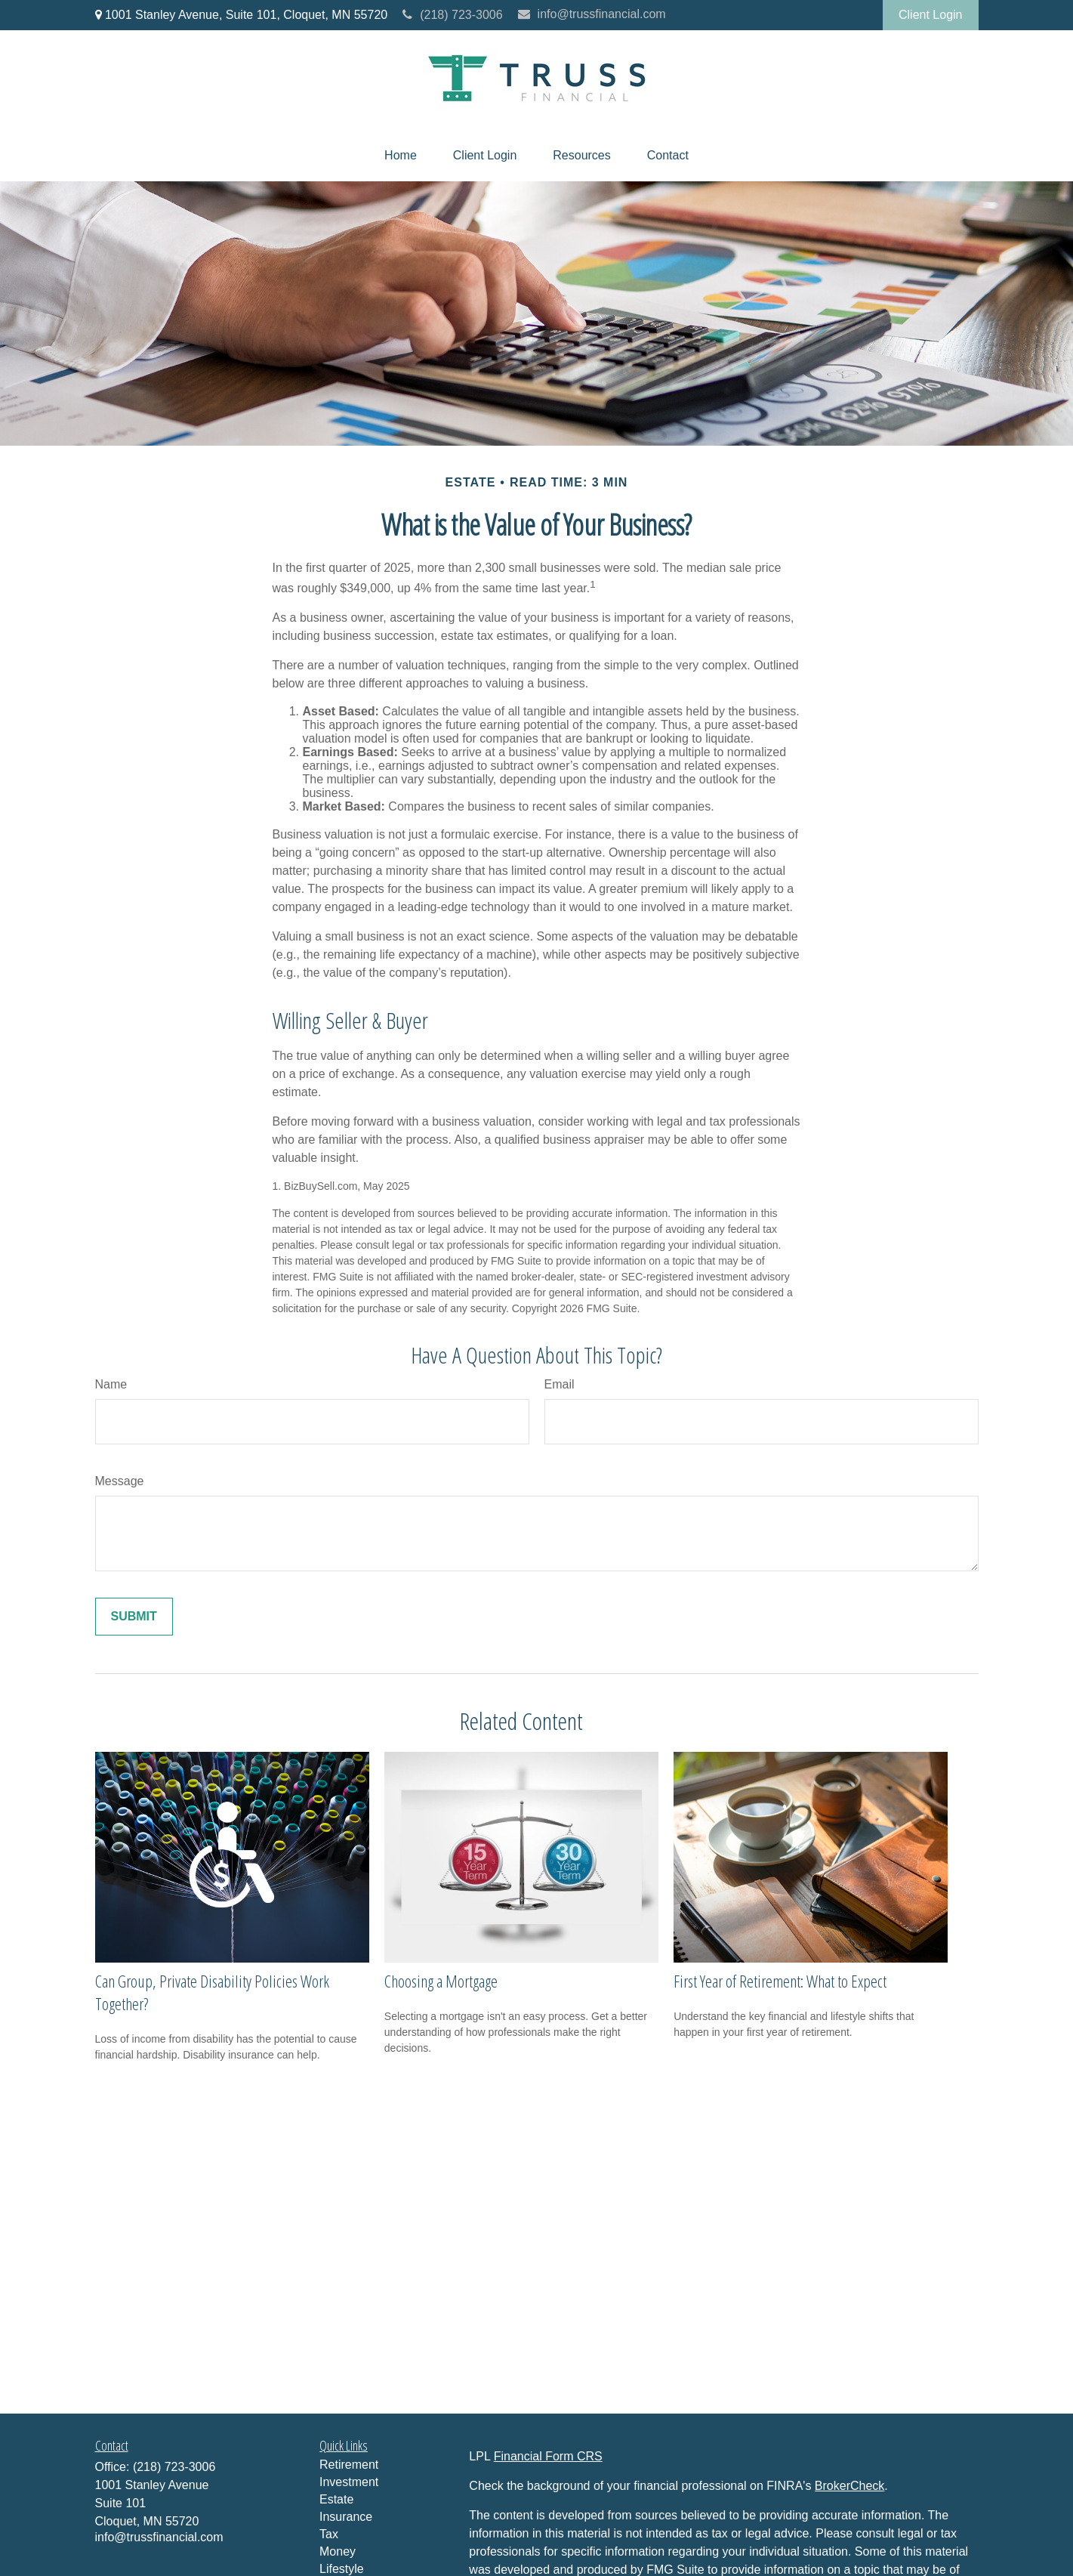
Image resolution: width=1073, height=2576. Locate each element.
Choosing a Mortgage (441, 1980)
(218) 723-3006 (452, 14)
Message (119, 1481)
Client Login (931, 14)
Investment (348, 2482)
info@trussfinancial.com (592, 14)
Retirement (348, 2464)
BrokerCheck (849, 2485)
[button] (400, 156)
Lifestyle (341, 2568)
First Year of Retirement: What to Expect (780, 1980)
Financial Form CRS (548, 2456)
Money (337, 2551)
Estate (336, 2499)
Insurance (345, 2516)
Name (111, 1384)
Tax (328, 2534)
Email (559, 1384)
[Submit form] (134, 1616)
